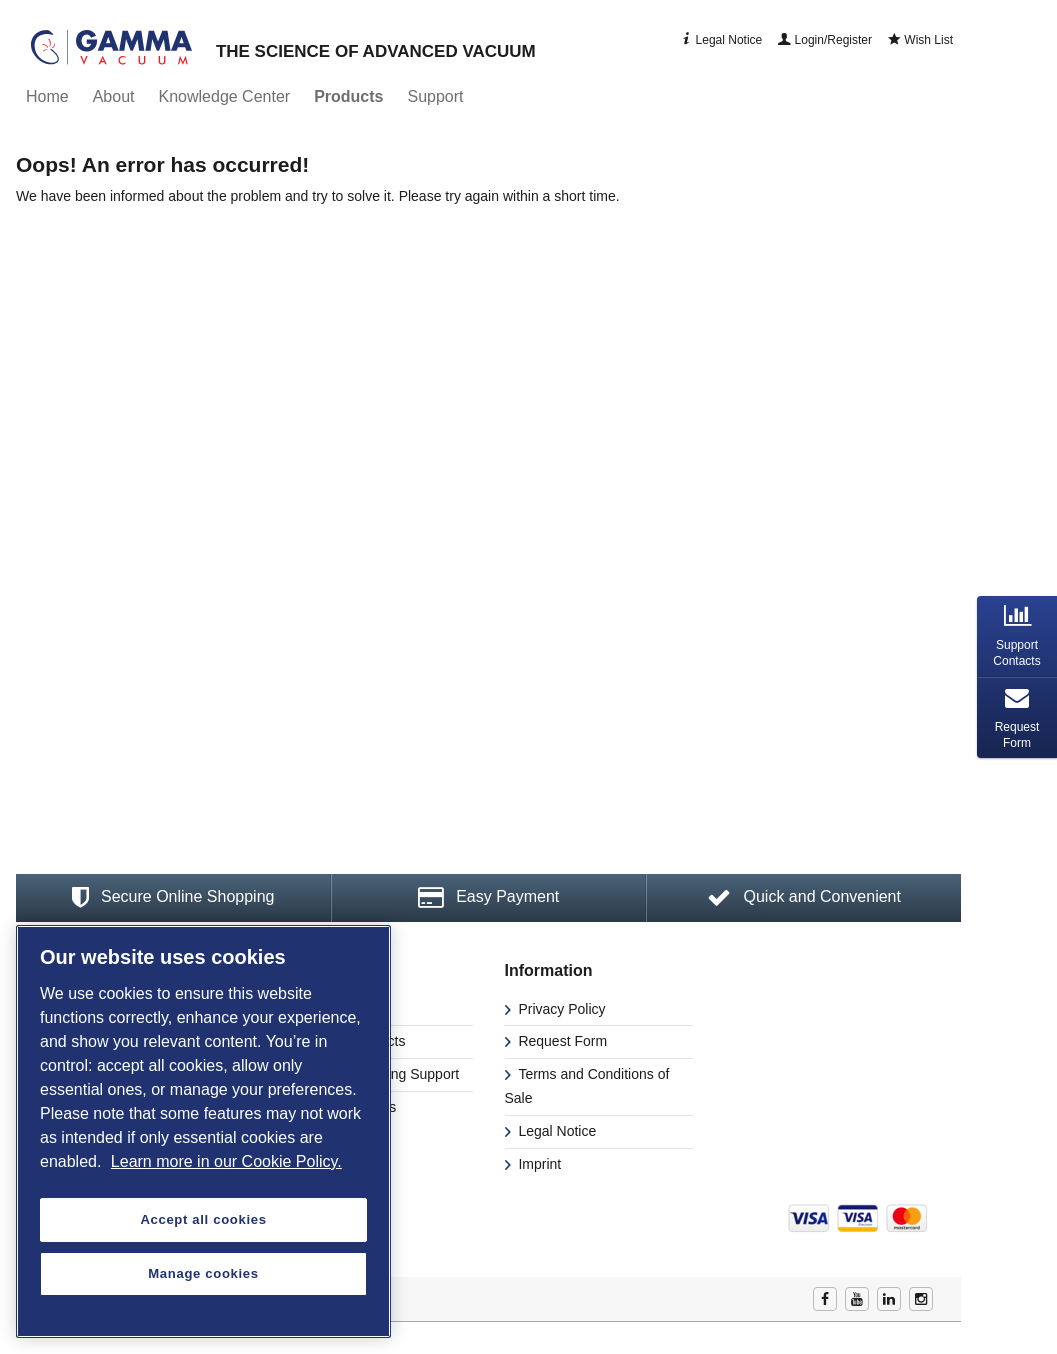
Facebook (825, 1299)
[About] (114, 97)
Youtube (857, 1299)
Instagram (921, 1299)
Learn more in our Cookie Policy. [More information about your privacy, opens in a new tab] (226, 1161)
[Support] (435, 97)
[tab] (1017, 636)
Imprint (538, 1164)
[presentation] (1017, 636)
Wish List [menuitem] (920, 40)
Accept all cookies (203, 1219)
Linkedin (889, 1299)
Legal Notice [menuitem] (721, 40)
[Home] (47, 97)
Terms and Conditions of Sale (587, 1086)
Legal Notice (556, 1131)
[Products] (348, 97)
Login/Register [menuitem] (825, 40)
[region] (203, 1131)
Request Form (561, 1041)
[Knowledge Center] (225, 97)
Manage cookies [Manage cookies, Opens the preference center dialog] (203, 1273)
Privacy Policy (560, 1009)
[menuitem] (47, 97)
